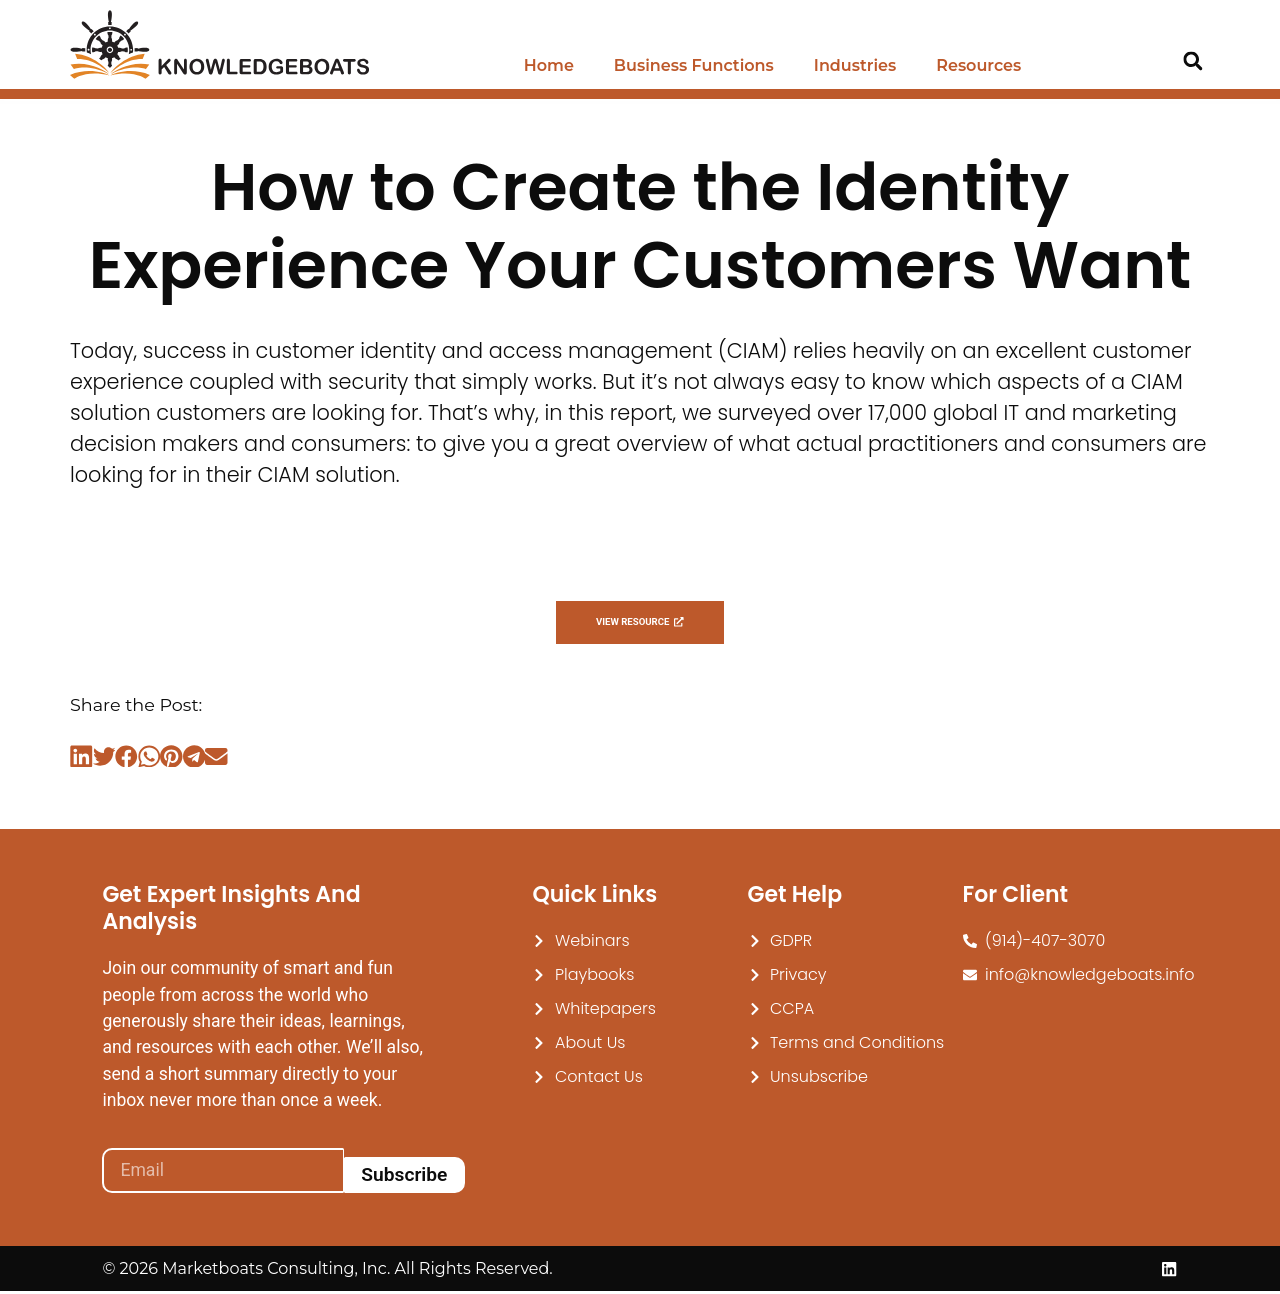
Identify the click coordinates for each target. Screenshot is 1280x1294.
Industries (855, 65)
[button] (1192, 61)
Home (549, 65)
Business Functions (694, 65)
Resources (978, 65)
